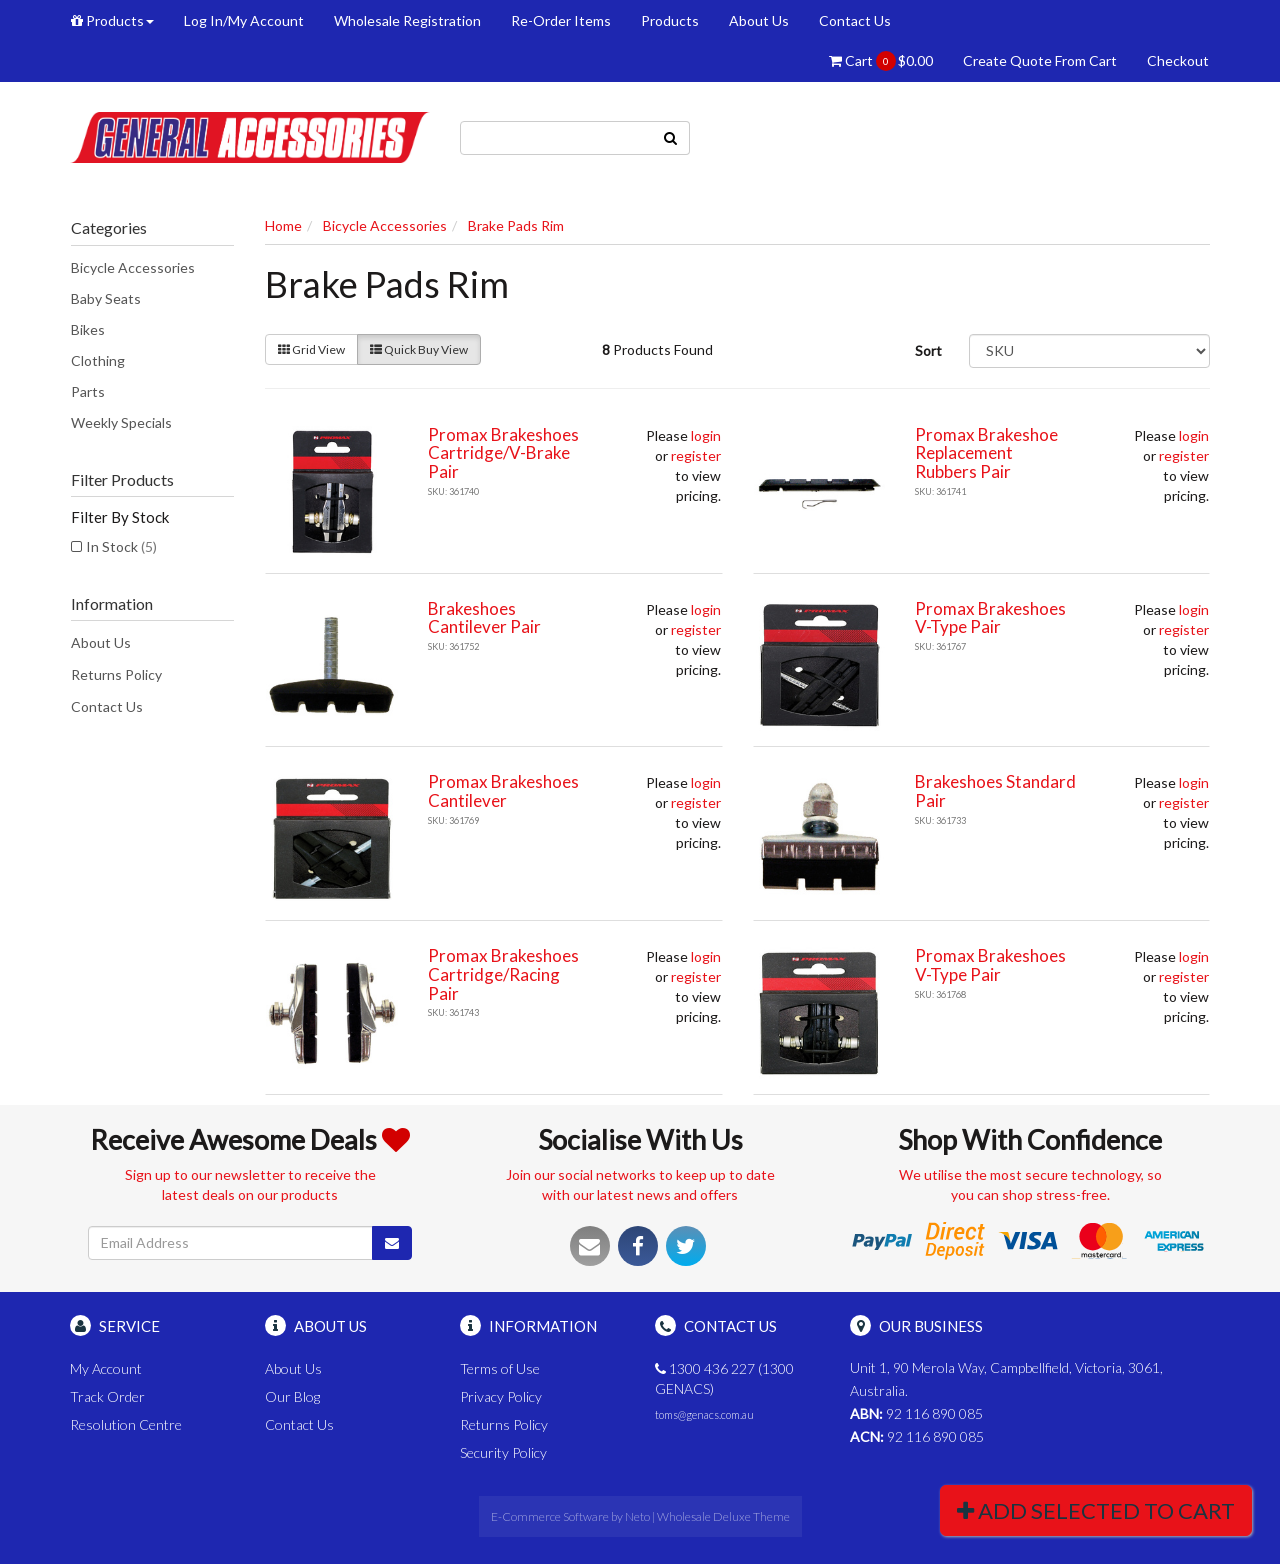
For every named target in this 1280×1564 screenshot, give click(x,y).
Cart (881, 61)
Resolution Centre (126, 1424)
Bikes (88, 329)
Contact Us (855, 20)
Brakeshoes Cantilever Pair (484, 618)
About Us (759, 20)
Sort (928, 350)
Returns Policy (116, 674)
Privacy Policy (501, 1396)
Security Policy (503, 1452)
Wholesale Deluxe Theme (723, 1516)
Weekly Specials (121, 422)
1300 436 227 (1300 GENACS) (724, 1378)
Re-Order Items (561, 20)
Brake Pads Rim (516, 225)
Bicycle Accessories (133, 267)
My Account (106, 1368)
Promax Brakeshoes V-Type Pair (990, 618)
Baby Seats (106, 298)
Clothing (98, 360)
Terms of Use (500, 1368)
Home (283, 225)
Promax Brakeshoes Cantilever (503, 791)
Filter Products (122, 480)
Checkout (1178, 60)
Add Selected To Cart (1096, 1510)
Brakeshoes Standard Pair (995, 791)
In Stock (121, 546)
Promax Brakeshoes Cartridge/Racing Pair (503, 974)
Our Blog (292, 1396)
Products (112, 20)
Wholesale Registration (407, 20)
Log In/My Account (244, 20)
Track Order (107, 1396)
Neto (637, 1516)
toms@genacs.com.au (704, 1414)
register (696, 455)
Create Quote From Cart (1040, 60)
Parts (88, 391)
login (706, 435)
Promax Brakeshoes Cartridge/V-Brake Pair (503, 453)
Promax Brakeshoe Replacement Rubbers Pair (986, 453)
